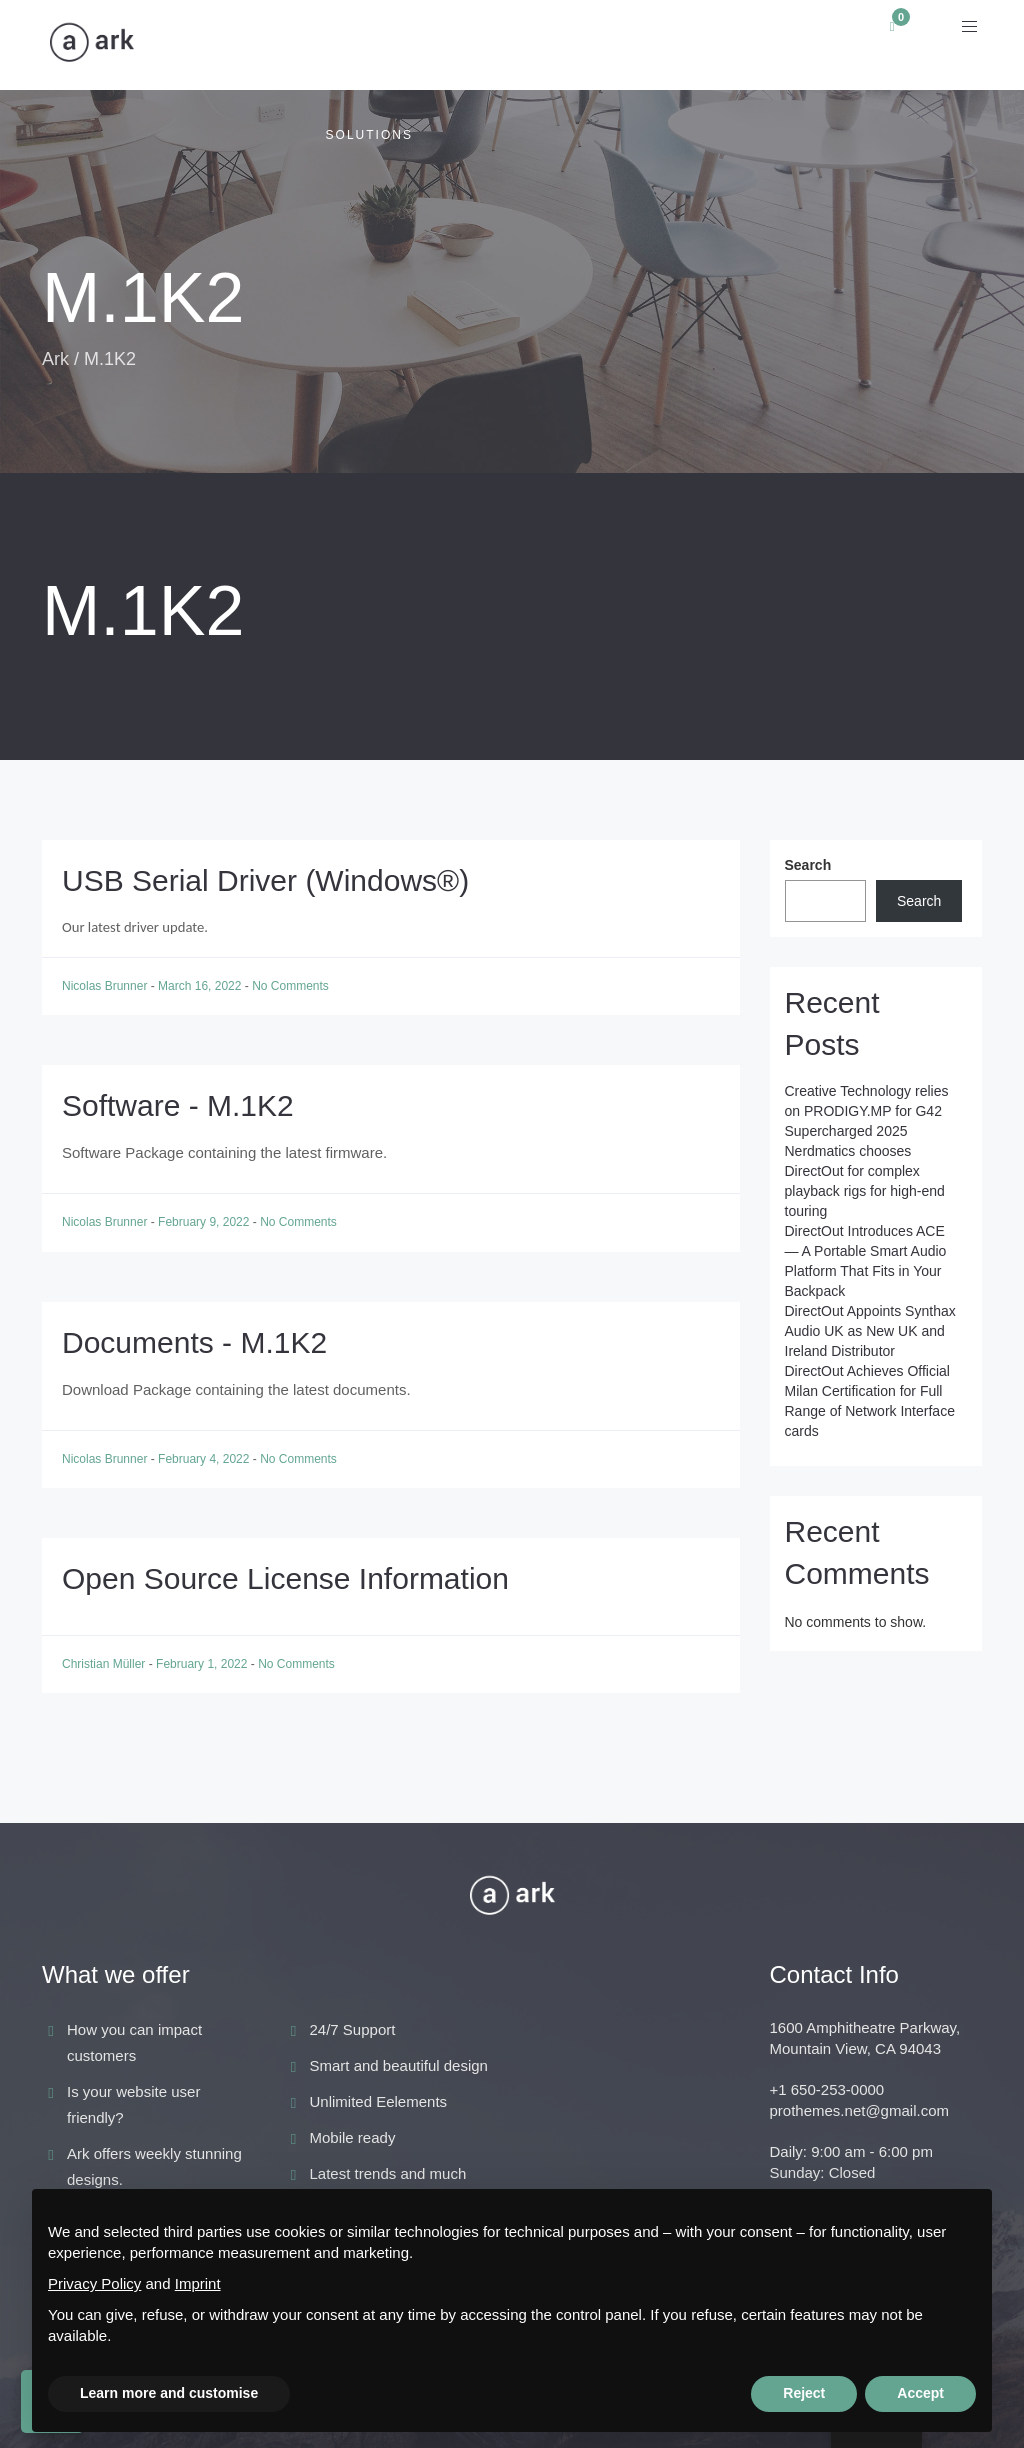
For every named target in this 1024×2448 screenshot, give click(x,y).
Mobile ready (353, 2137)
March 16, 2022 (201, 986)
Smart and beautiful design (399, 2065)
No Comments (290, 986)
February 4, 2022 (205, 1459)
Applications (206, 45)
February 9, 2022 (205, 1222)
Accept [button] (920, 2393)
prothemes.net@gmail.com (859, 2110)
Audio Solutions (360, 90)
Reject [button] (804, 2393)
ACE (475, 45)
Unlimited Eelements (379, 2101)
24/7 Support (353, 2029)
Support (794, 45)
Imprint (198, 2283)
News (563, 45)
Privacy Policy (94, 2283)
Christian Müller (105, 1664)
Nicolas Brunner (106, 986)
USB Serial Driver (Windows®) (265, 880)
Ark (55, 359)
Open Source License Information (285, 1578)
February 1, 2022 (203, 1664)
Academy (671, 45)
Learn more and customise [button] (169, 2393)
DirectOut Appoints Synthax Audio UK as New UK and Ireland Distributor (870, 1331)
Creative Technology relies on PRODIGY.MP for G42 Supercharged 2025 (867, 1111)
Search (808, 865)
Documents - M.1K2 (194, 1342)
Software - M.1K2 (178, 1105)
